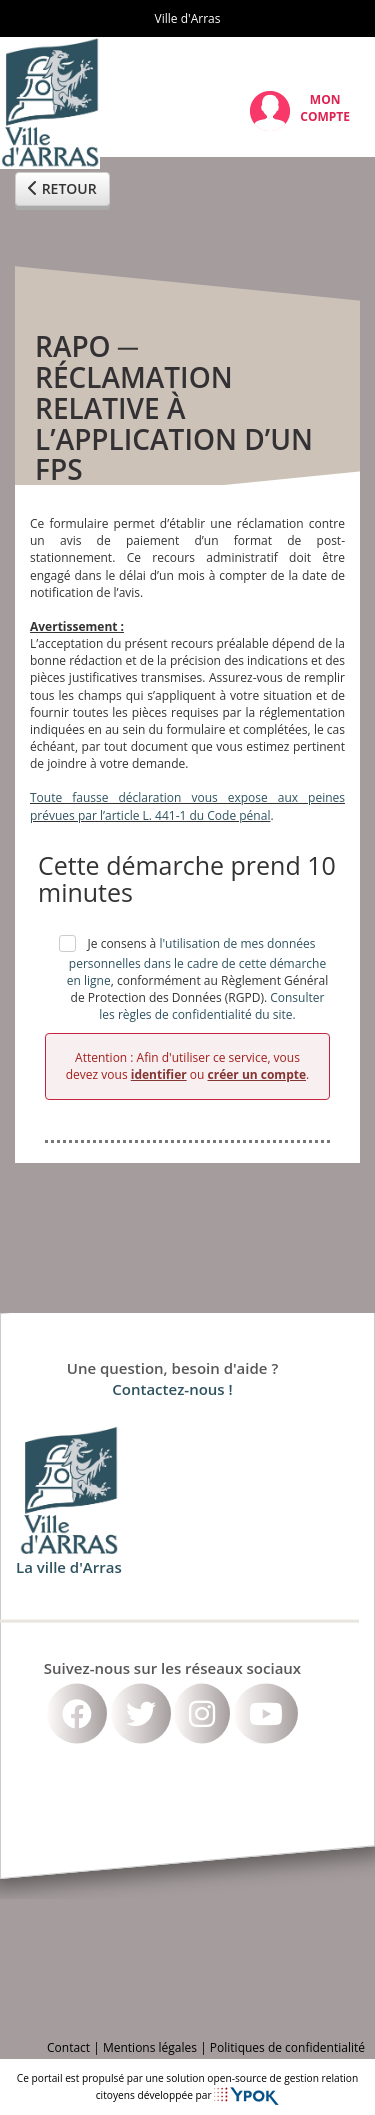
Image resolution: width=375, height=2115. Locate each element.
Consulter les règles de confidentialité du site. (211, 1006)
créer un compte (257, 1074)
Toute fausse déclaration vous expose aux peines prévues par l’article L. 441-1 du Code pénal (187, 806)
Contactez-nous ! (172, 1389)
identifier (159, 1074)
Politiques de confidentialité (287, 2047)
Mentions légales (150, 2047)
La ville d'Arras (69, 1566)
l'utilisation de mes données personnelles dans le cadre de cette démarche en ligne (196, 962)
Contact (68, 2047)
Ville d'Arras (188, 18)
